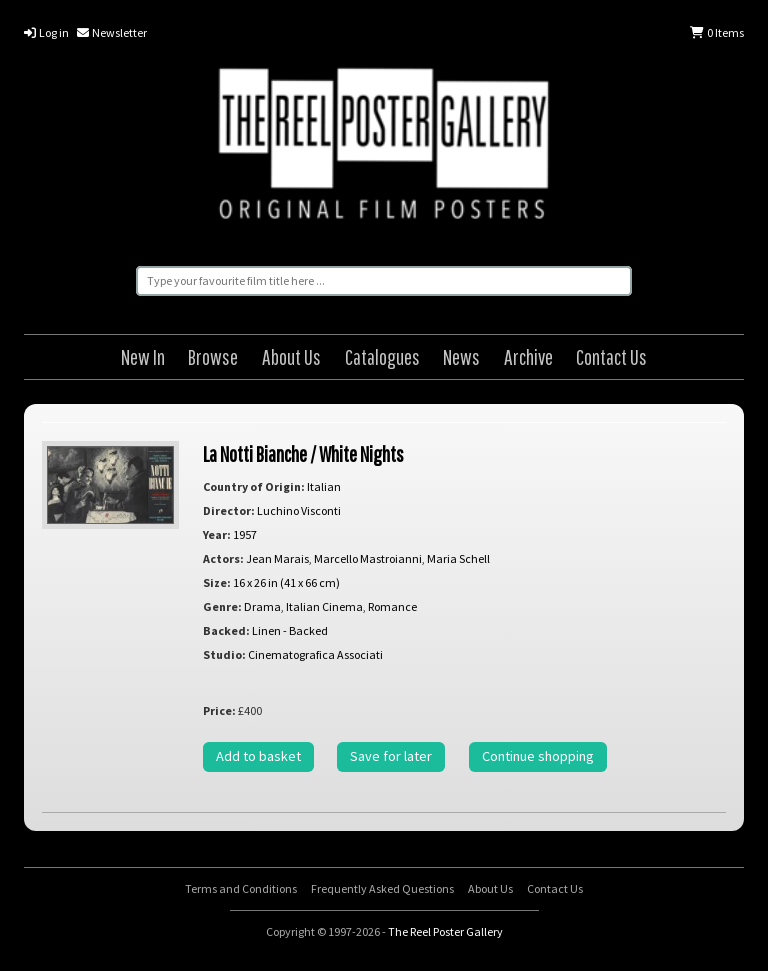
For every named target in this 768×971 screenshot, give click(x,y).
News (461, 356)
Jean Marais (277, 558)
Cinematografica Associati (315, 654)
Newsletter (112, 32)
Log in (46, 32)
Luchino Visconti (299, 510)
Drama (262, 606)
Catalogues (382, 356)
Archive (528, 356)
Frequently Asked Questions (382, 888)
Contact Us (611, 356)
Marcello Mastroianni (368, 558)
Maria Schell (458, 558)
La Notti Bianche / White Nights (303, 453)
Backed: (226, 630)
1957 (245, 534)
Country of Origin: (254, 486)
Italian (324, 486)
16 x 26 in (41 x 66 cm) (286, 582)
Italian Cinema (324, 606)
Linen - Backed (290, 630)
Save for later (391, 756)
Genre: (222, 606)
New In (143, 356)
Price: (219, 710)
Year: (217, 534)
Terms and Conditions (241, 888)
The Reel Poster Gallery (384, 147)
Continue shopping (538, 756)
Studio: (224, 654)
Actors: (223, 558)
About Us (291, 356)
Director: (229, 510)
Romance (392, 606)
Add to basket (258, 756)
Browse (213, 356)
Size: (217, 582)
